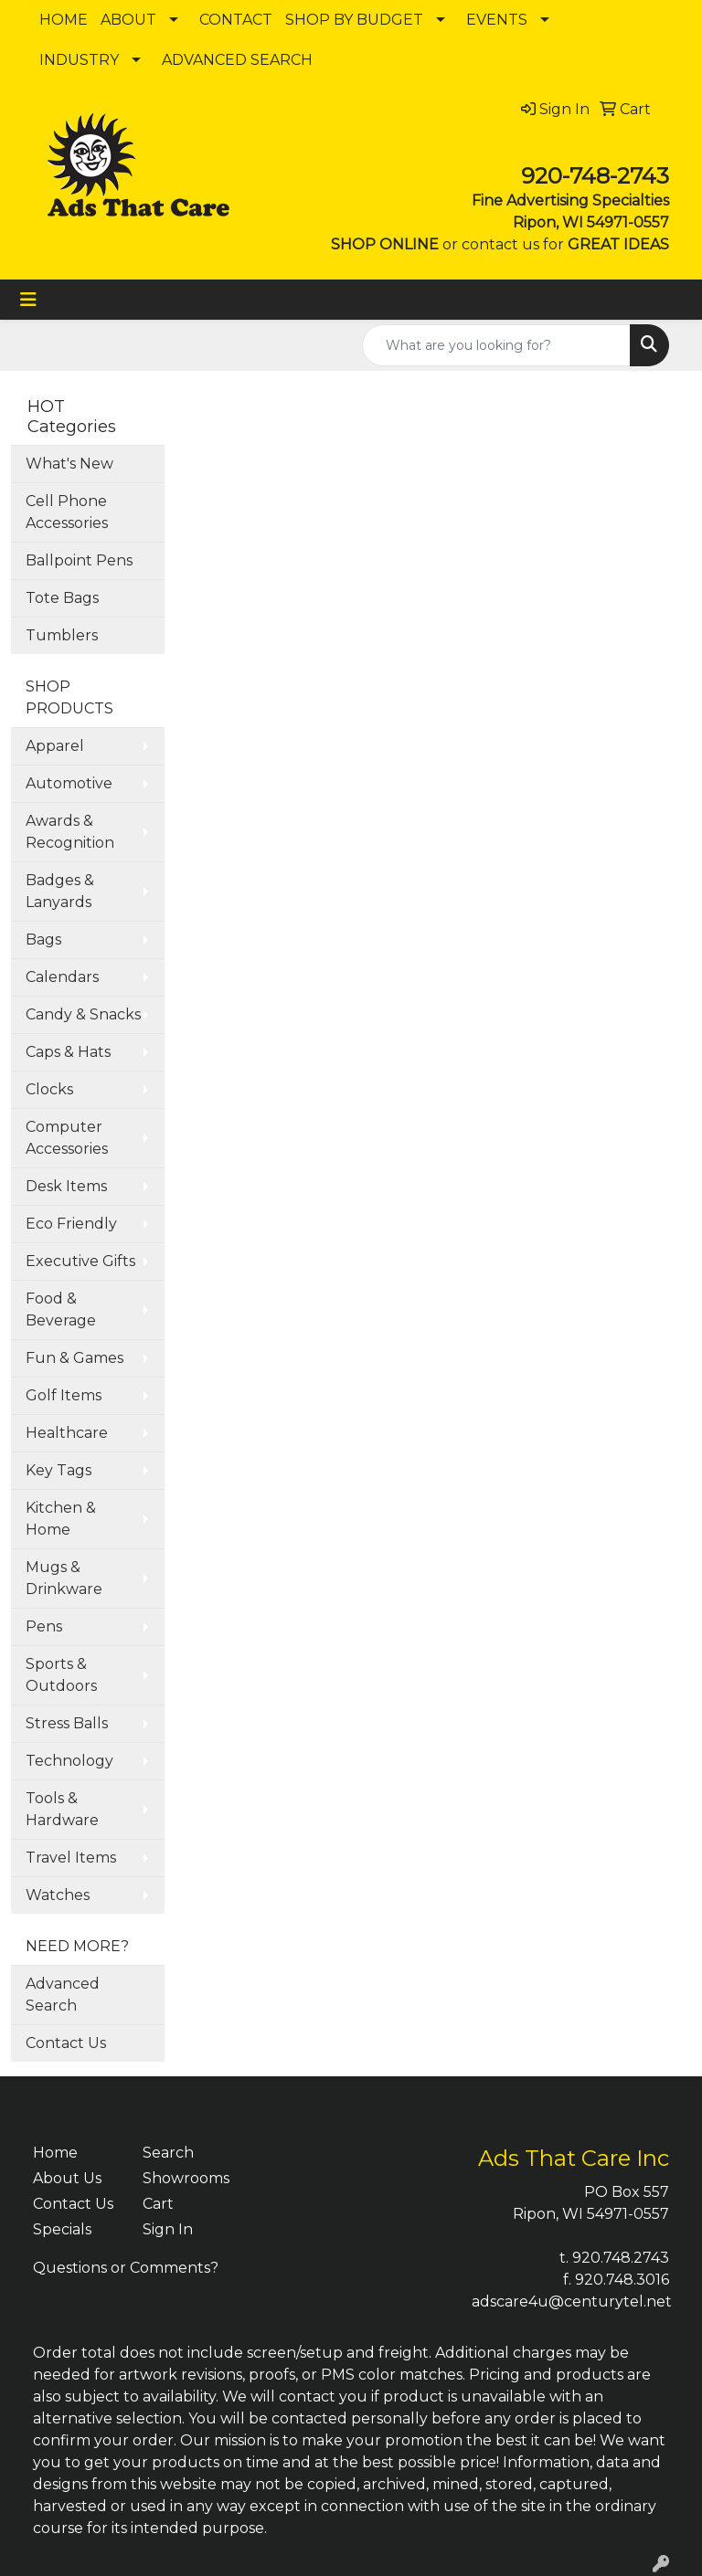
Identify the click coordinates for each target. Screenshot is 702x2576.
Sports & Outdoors (61, 1674)
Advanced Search (63, 1994)
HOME (63, 19)
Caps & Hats (68, 1052)
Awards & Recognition (70, 831)
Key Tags (58, 1470)
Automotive (69, 783)
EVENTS (496, 19)
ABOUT (128, 19)
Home (55, 2152)
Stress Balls (67, 1723)
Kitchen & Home (61, 1518)
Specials (62, 2229)
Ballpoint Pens (79, 560)
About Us (67, 2178)
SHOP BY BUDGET (354, 19)
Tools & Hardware (62, 1809)
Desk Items (66, 1186)
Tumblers (62, 635)
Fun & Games (74, 1358)
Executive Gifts (80, 1261)
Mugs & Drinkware (64, 1578)
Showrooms (186, 2178)
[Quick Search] (496, 345)
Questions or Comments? (125, 2267)
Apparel (55, 746)
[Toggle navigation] (28, 299)
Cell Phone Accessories (67, 512)
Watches (58, 1895)
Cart (158, 2203)
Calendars (62, 977)
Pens (44, 1626)
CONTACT (235, 19)
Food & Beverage (61, 1309)
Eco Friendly (71, 1223)
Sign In (168, 2229)
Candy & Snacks (83, 1014)
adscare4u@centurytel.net (572, 2301)
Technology (69, 1760)
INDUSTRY (79, 60)
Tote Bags (62, 598)
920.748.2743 (620, 2257)
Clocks (49, 1089)
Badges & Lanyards (60, 891)
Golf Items (63, 1395)
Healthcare (67, 1432)
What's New (69, 463)
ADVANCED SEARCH (237, 60)
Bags (43, 939)
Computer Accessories (67, 1137)
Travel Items (71, 1857)
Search (168, 2152)
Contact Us (66, 2043)
